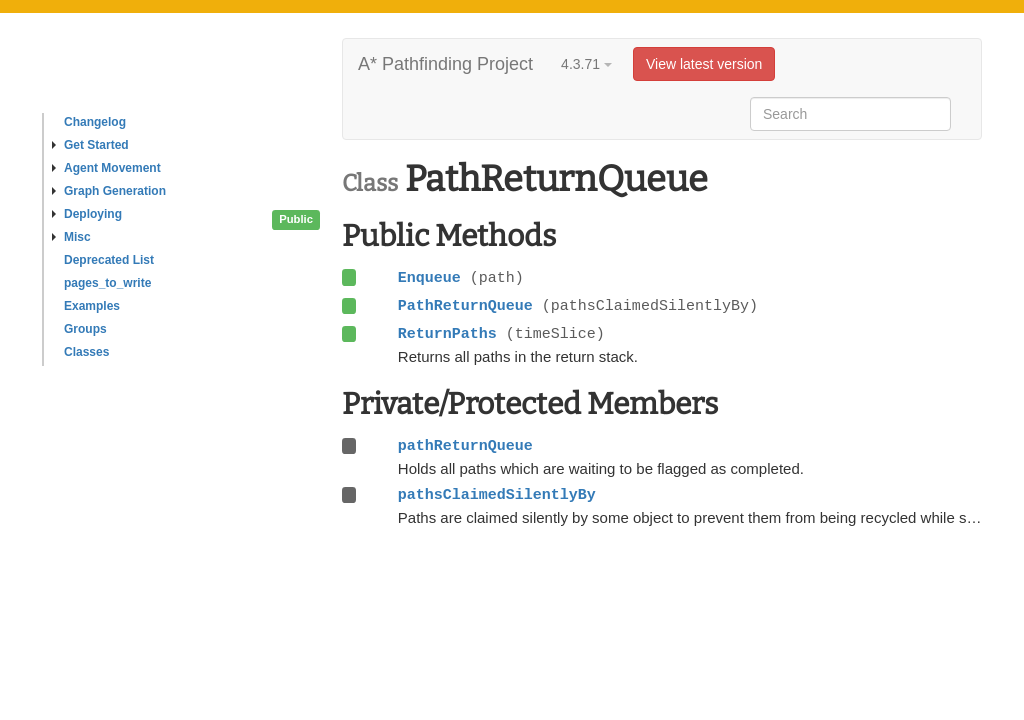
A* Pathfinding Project (445, 64)
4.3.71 (586, 64)
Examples (92, 306)
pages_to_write (107, 283)
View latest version (704, 64)
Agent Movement (106, 168)
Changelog (95, 122)
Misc (71, 237)
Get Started (90, 145)
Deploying (87, 214)
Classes (86, 352)
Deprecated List (109, 260)
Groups (85, 329)
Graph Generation (109, 191)
